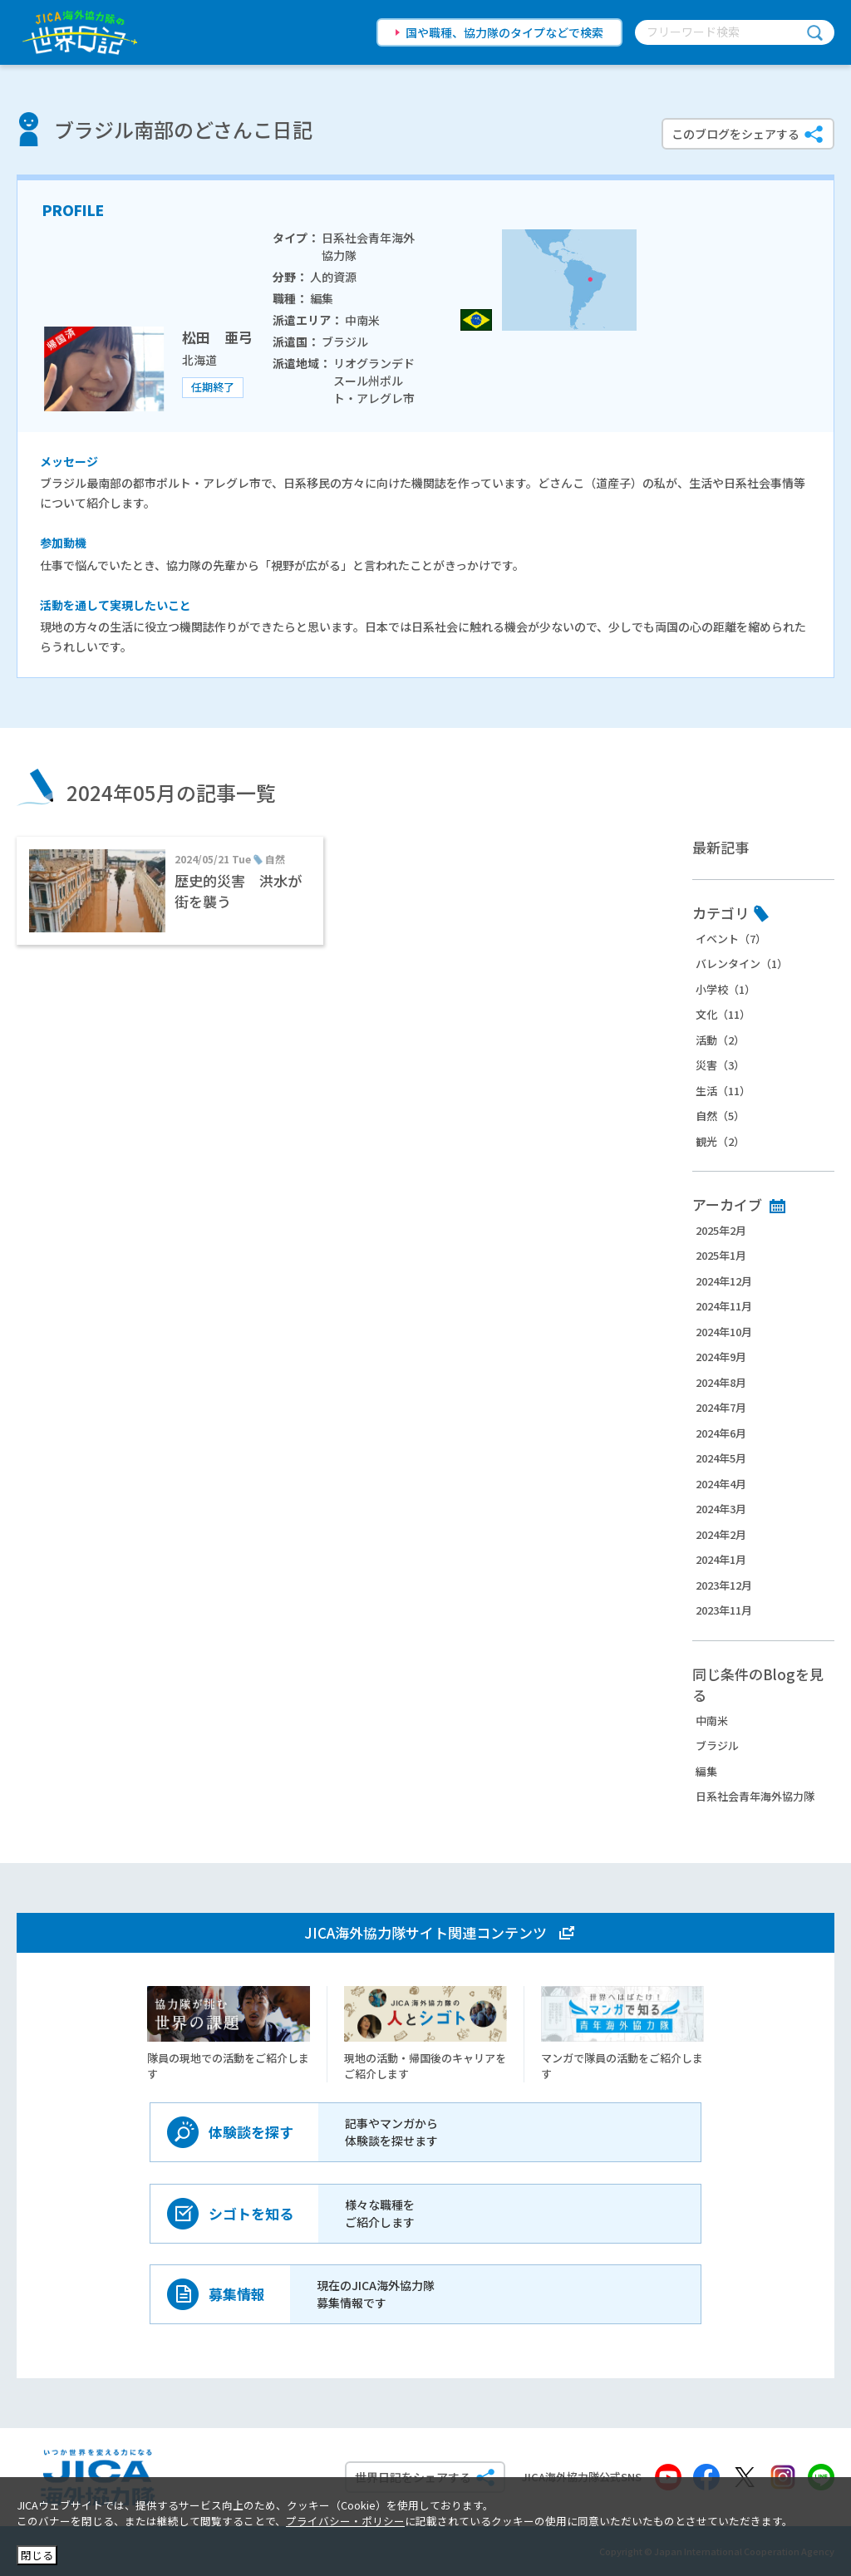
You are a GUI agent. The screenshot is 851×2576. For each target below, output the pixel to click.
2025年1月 (721, 1255)
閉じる (37, 2555)
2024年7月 (721, 1407)
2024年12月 (724, 1281)
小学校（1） (725, 989)
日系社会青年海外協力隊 (755, 1796)
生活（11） (723, 1091)
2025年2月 (721, 1230)
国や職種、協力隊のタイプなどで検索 (504, 32)
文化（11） (723, 1014)
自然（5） (720, 1115)
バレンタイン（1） (742, 963)
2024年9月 (721, 1356)
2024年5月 (721, 1458)
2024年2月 (721, 1534)
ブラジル (717, 1745)
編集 (706, 1771)
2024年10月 (724, 1332)
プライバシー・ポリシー (345, 2521)
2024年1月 (721, 1559)
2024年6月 (721, 1433)
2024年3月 (721, 1509)
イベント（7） (731, 938)
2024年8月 (721, 1382)
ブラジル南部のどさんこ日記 (183, 129)
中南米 (712, 1720)
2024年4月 (721, 1484)
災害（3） (720, 1065)
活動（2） (720, 1040)
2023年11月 (724, 1610)
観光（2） (720, 1141)
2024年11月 (724, 1306)
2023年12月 (724, 1585)
